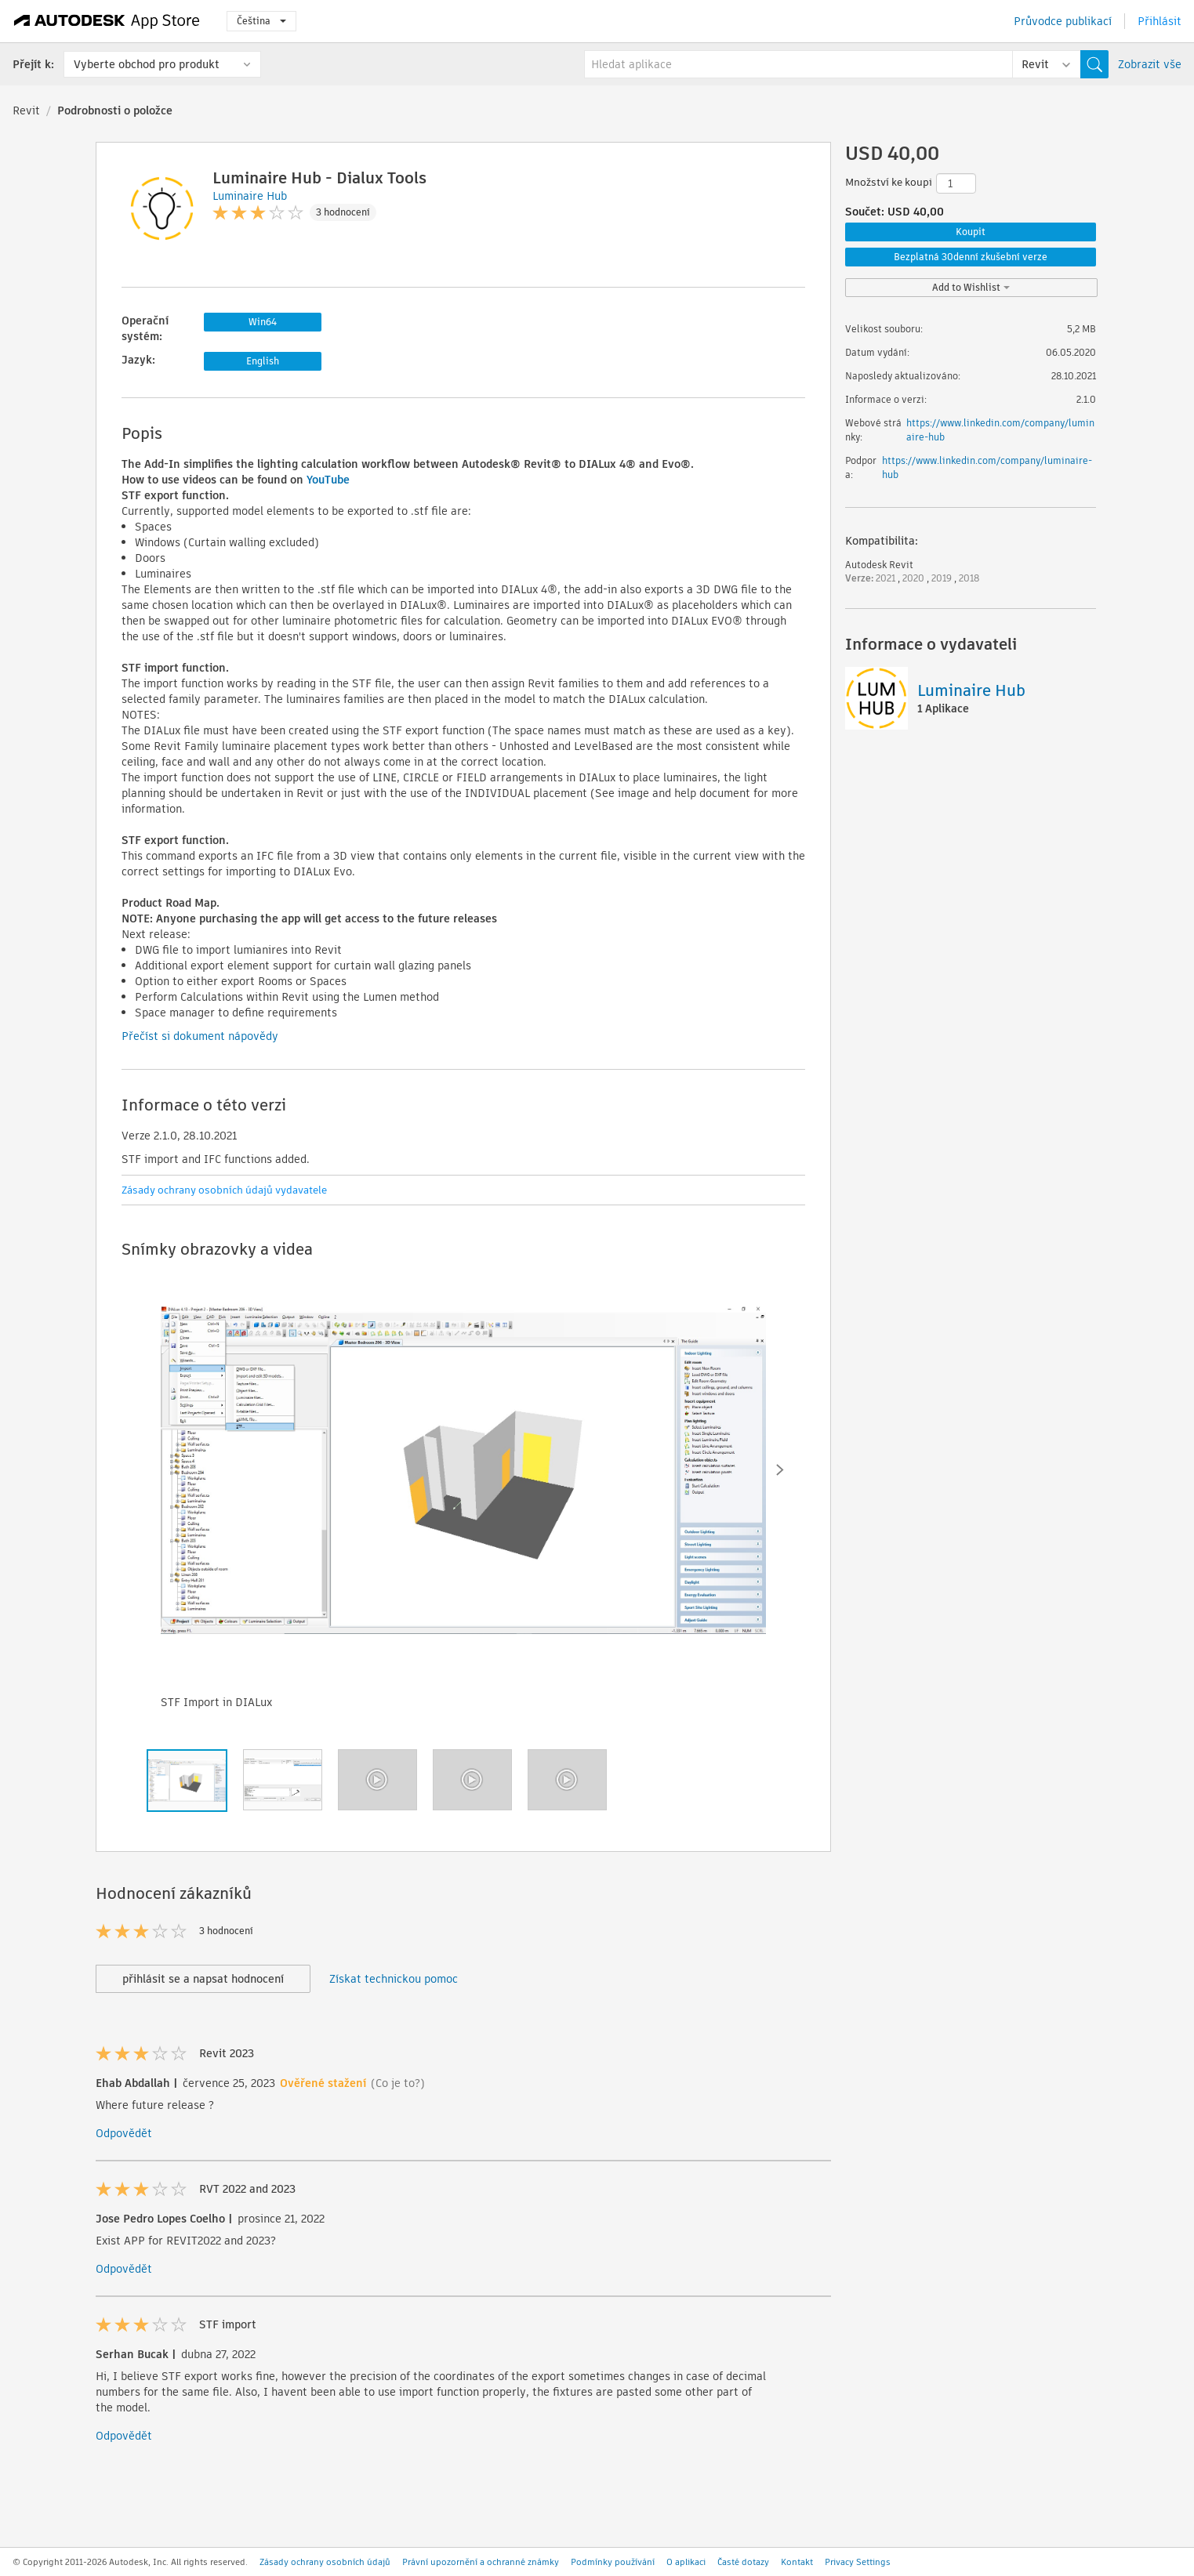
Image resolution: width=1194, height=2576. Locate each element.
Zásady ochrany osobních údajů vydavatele (224, 1190)
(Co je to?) (398, 2083)
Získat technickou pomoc (393, 1979)
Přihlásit (1159, 21)
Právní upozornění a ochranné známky (480, 2562)
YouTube (328, 479)
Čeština (261, 20)
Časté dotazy (743, 2562)
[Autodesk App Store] (107, 21)
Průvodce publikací (1063, 21)
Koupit (970, 231)
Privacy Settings (858, 2562)
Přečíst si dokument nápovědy (200, 1036)
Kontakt (797, 2562)
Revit (26, 110)
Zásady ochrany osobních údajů (324, 2562)
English (262, 361)
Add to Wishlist (971, 287)
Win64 (263, 321)
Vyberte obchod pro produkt (147, 64)
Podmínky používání (613, 2562)
